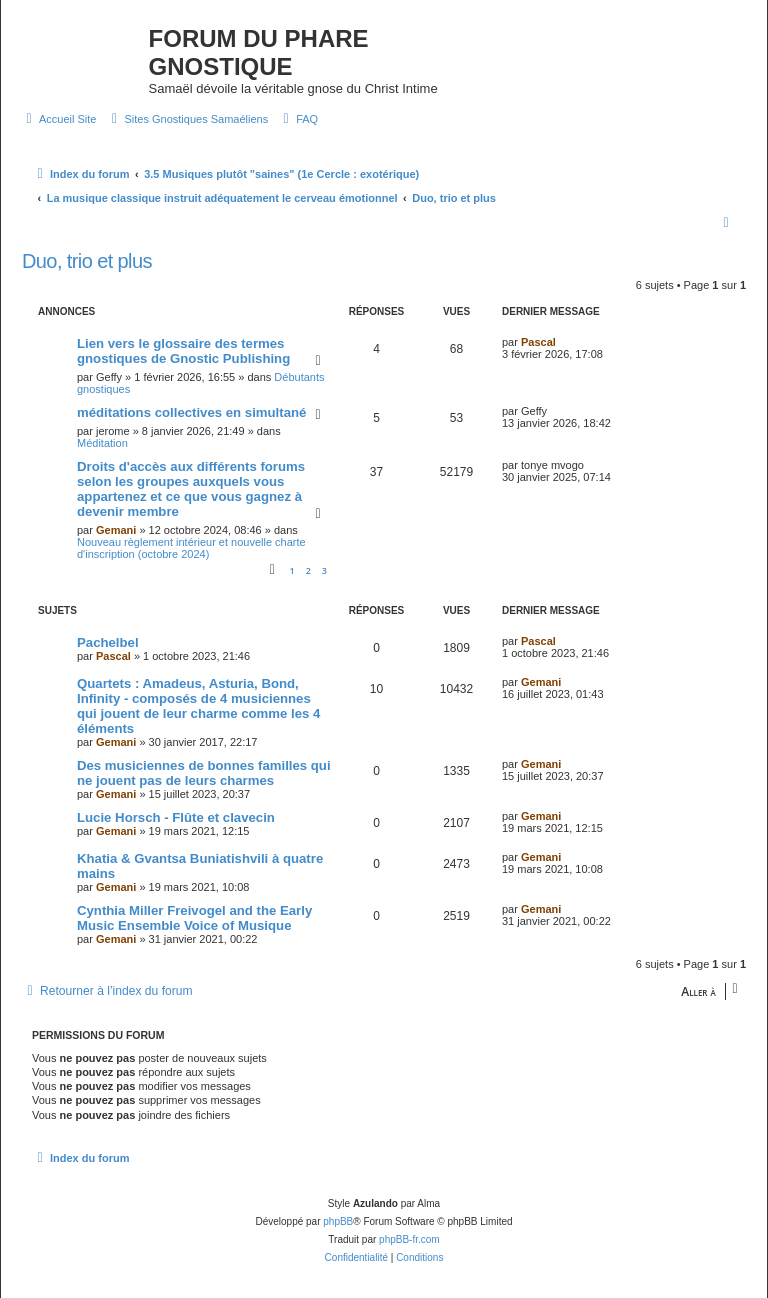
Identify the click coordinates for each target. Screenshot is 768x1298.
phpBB (338, 1221)
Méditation (102, 443)
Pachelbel (108, 642)
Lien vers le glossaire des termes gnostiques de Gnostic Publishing (183, 351)
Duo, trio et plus (87, 261)
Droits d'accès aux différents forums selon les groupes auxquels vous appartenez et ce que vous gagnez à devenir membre (191, 489)
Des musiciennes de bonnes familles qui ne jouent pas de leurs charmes (204, 773)
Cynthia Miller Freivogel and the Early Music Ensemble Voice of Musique (194, 918)
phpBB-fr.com (409, 1239)
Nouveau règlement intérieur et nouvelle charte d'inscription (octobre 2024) (191, 548)
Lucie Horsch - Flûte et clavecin (176, 817)
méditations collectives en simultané (191, 412)
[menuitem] (58, 119)
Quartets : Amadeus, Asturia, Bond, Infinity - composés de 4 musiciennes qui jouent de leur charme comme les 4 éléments (198, 706)
